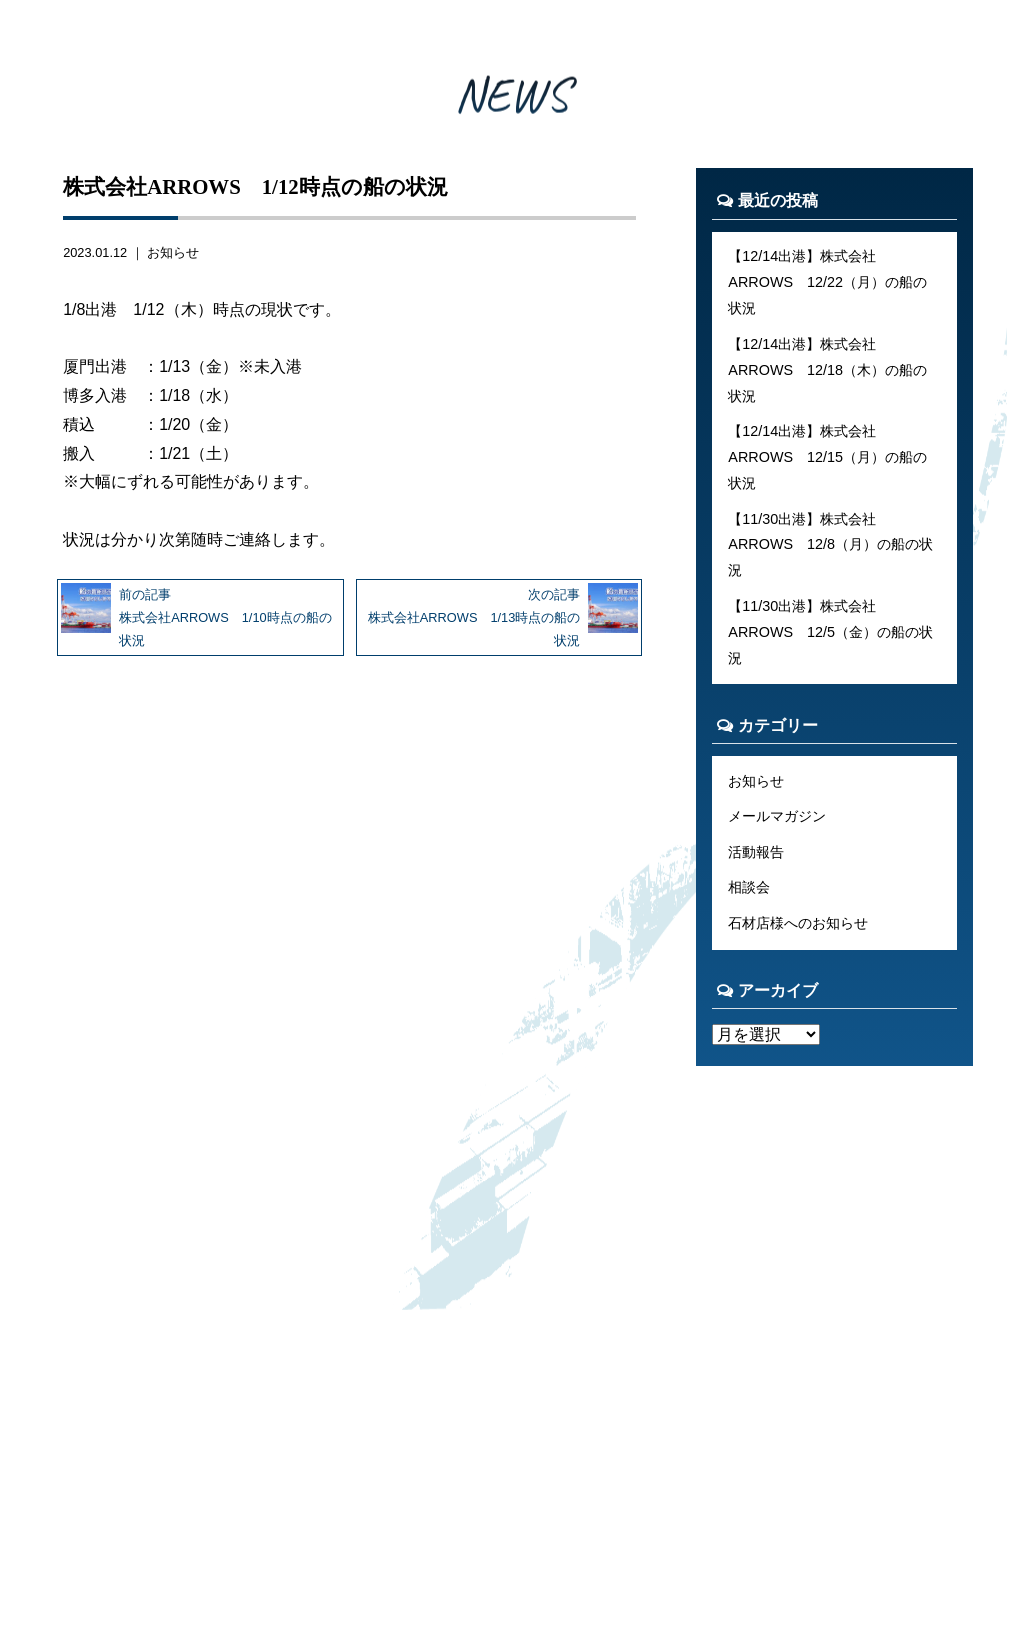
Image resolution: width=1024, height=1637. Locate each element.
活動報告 (756, 852)
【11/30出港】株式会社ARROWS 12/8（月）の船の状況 (830, 545)
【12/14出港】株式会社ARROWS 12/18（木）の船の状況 (827, 370)
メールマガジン (777, 816)
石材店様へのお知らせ (798, 923)
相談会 (749, 887)
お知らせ (173, 252)
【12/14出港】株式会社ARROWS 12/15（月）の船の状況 (827, 457)
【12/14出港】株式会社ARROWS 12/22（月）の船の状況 (827, 282)
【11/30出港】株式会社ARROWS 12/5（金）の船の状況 (830, 632)
